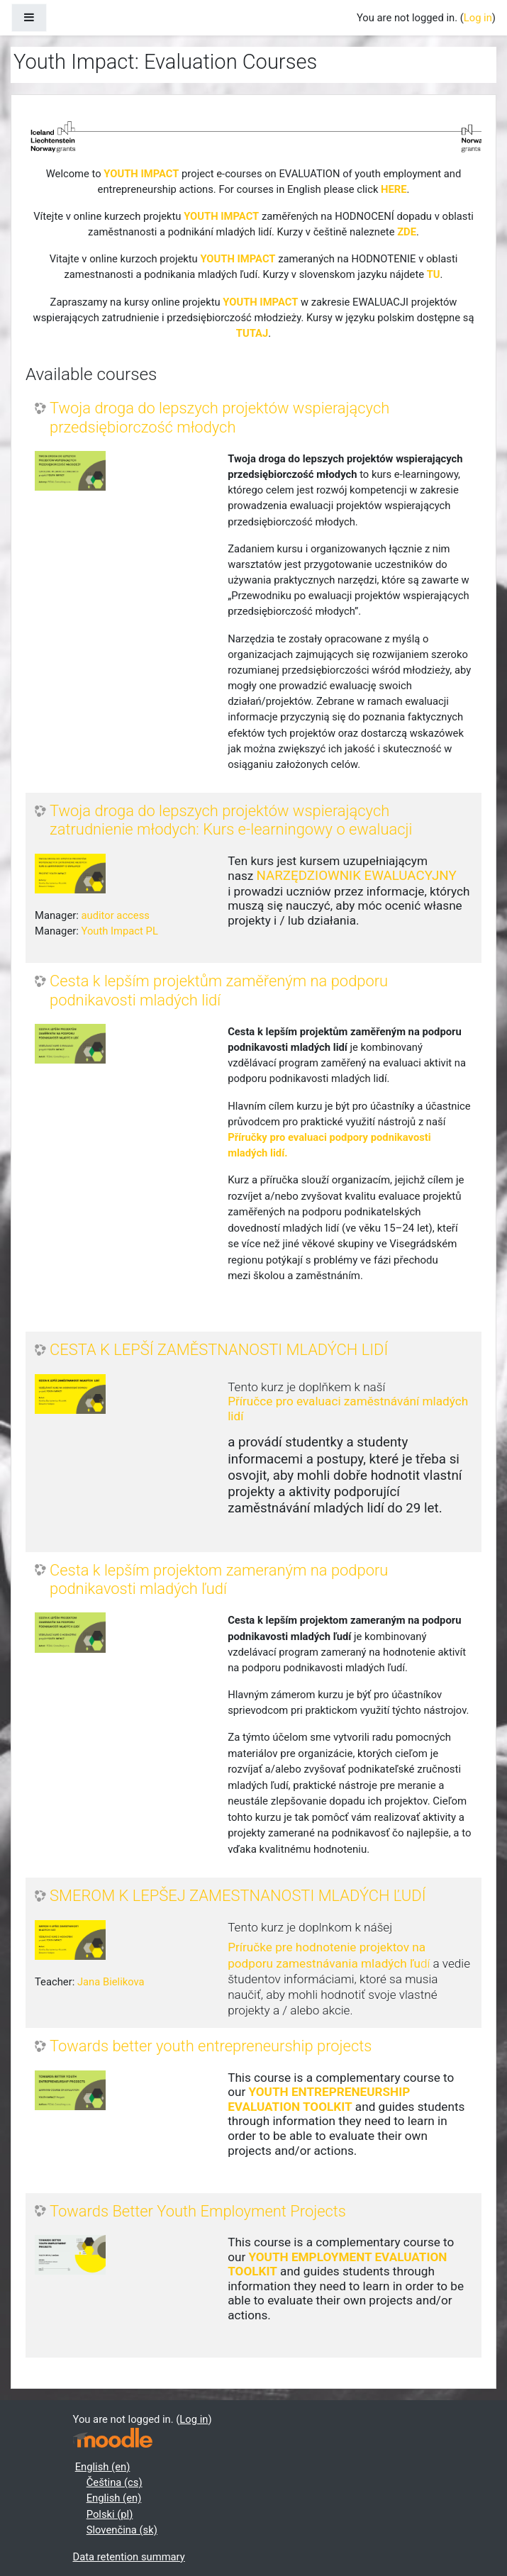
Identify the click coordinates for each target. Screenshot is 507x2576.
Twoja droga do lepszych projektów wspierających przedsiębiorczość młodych (219, 417)
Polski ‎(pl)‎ (110, 2514)
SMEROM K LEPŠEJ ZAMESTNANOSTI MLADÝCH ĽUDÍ (237, 1896)
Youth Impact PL (119, 931)
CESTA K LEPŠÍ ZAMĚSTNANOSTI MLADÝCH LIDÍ (219, 1350)
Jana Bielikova (111, 1981)
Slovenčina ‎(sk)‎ (122, 2530)
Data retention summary (129, 2556)
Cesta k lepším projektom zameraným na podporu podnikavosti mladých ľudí (219, 1579)
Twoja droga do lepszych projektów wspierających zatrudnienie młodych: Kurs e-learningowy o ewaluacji (231, 820)
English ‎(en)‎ (102, 2466)
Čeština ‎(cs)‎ (115, 2482)
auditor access (115, 915)
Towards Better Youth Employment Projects (198, 2211)
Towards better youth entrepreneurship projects (211, 2046)
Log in (478, 17)
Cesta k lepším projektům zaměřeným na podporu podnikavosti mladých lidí (219, 990)
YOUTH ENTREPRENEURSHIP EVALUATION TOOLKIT (319, 2099)
